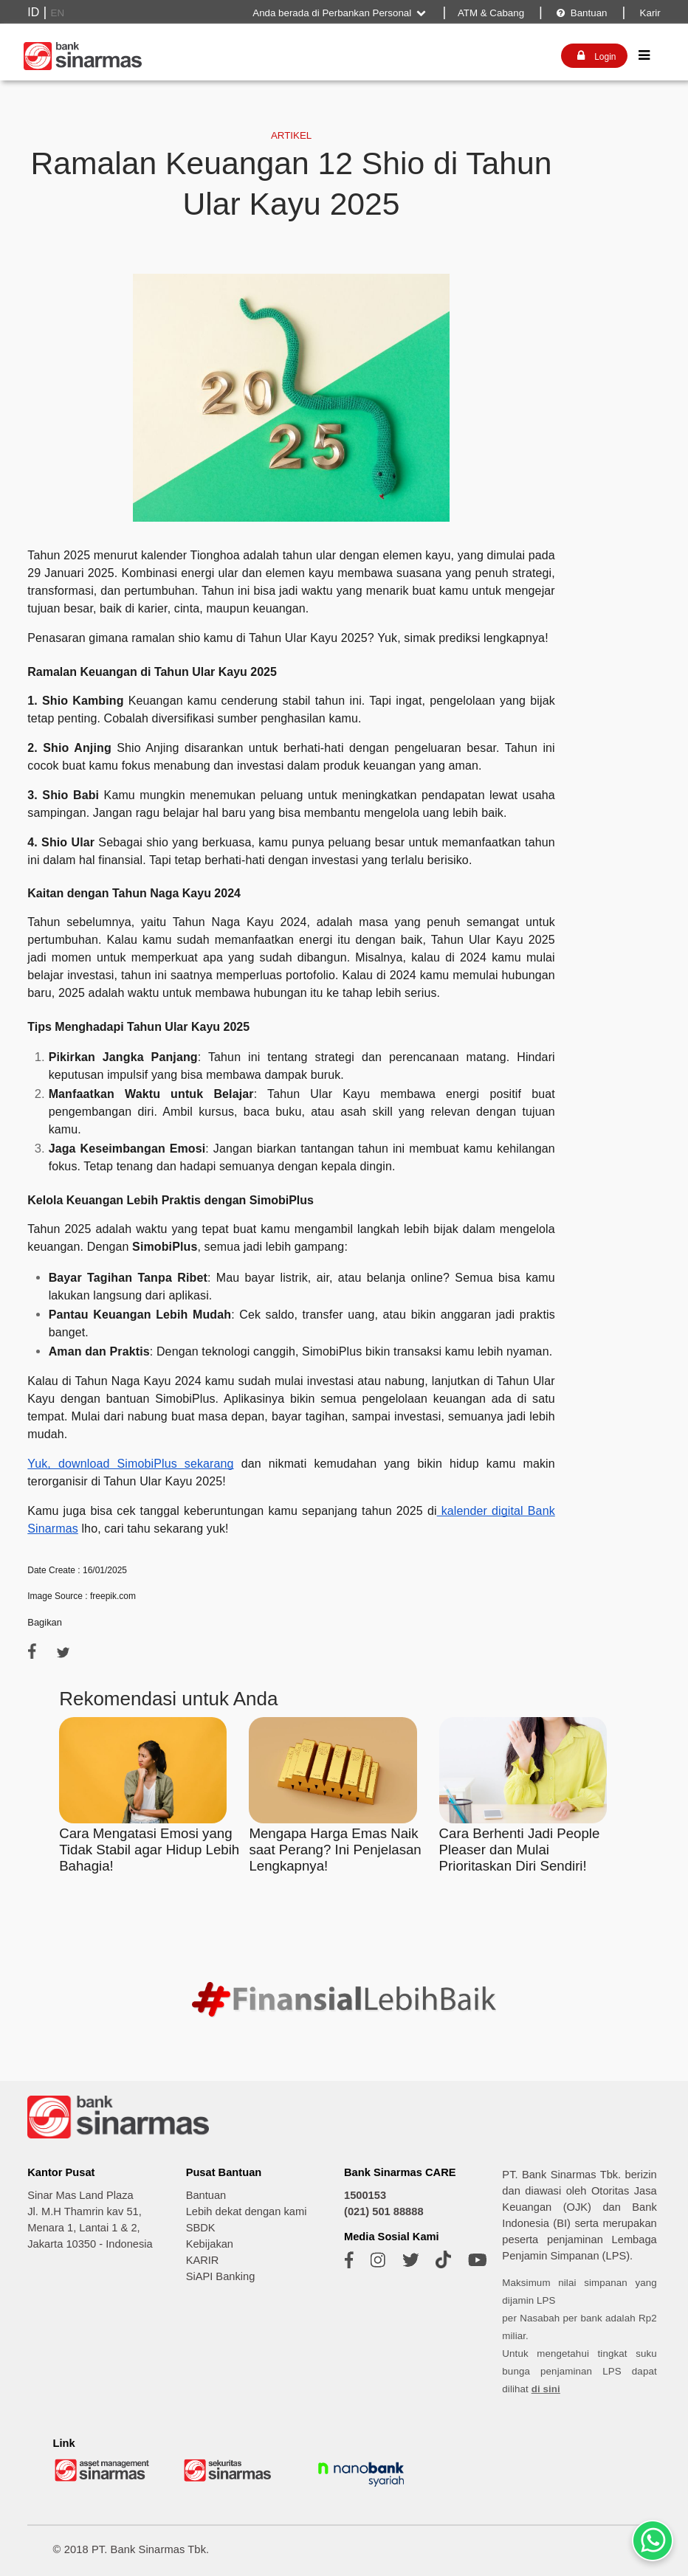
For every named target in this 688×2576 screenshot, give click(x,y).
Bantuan (581, 12)
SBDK (201, 2228)
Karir (649, 12)
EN (58, 12)
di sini (546, 2388)
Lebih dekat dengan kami (246, 2211)
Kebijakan (209, 2244)
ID (33, 12)
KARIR (202, 2260)
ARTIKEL (291, 135)
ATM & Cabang (491, 12)
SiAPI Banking (220, 2276)
